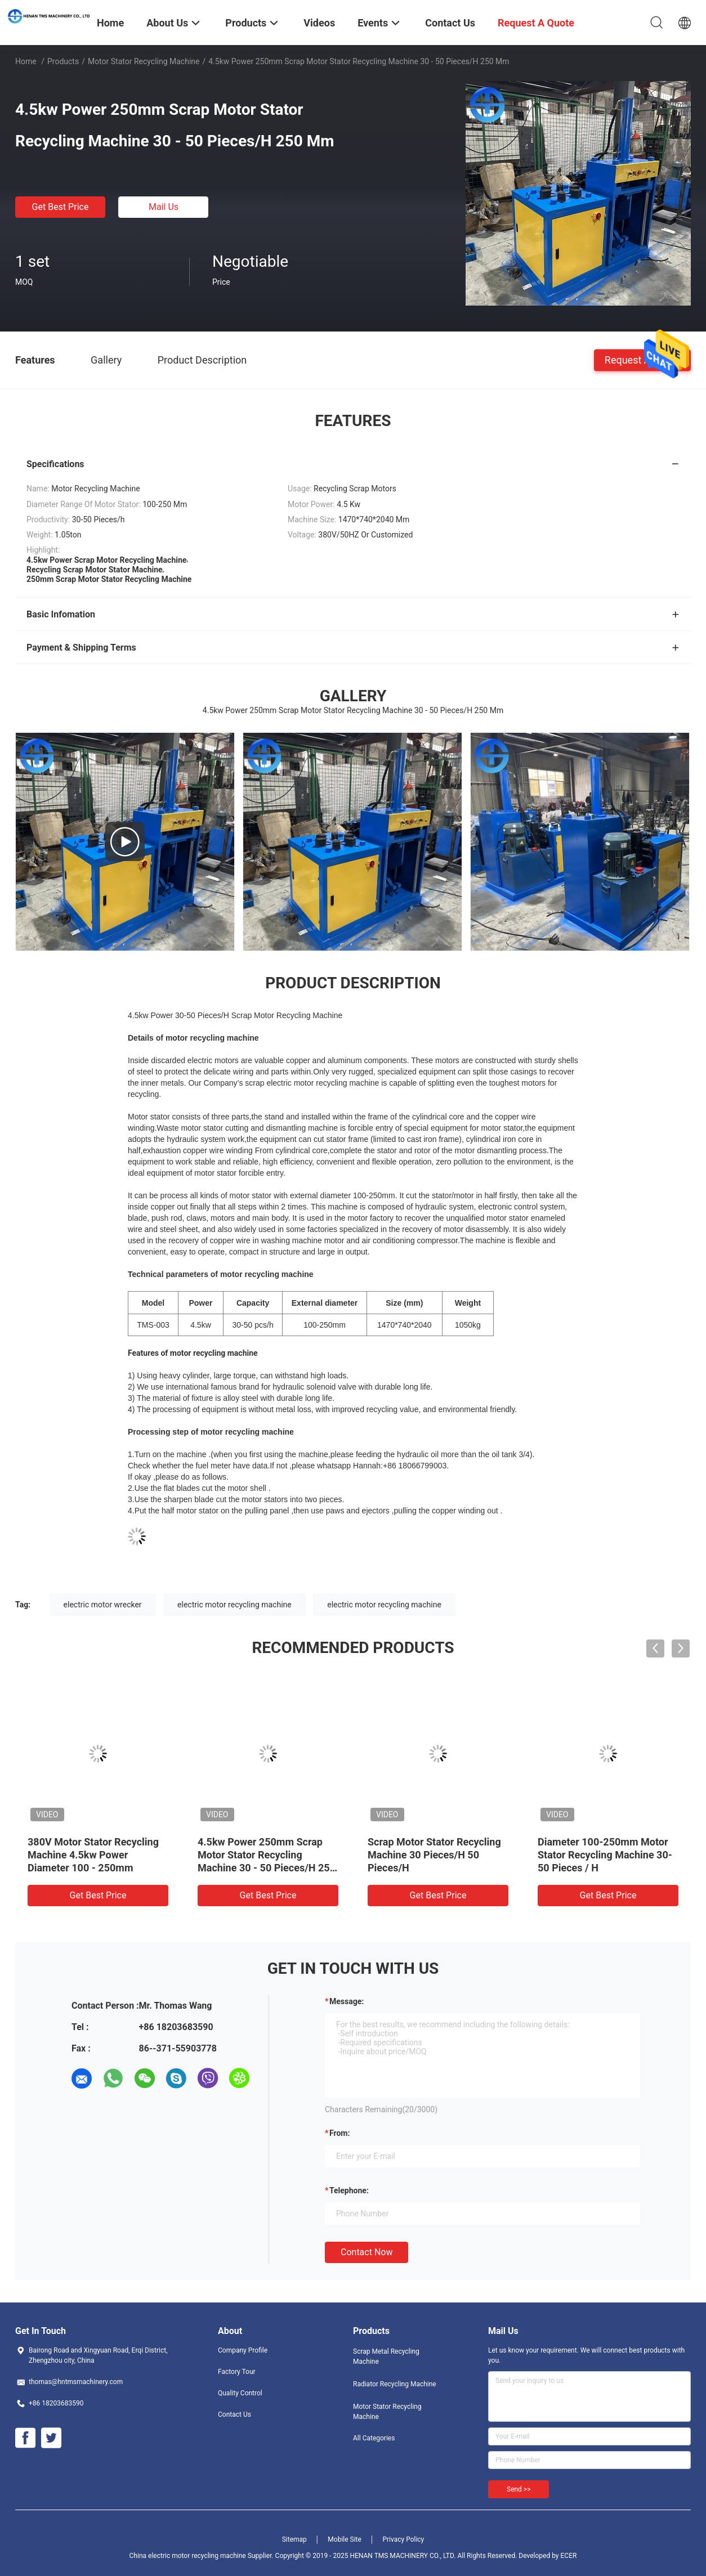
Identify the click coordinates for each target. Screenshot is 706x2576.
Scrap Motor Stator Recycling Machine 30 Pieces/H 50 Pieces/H (434, 1855)
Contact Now (366, 2252)
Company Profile (242, 2350)
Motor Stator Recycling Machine (144, 61)
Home (26, 61)
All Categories (374, 2438)
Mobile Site (344, 2539)
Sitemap (294, 2539)
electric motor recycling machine (234, 1604)
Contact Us (234, 2414)
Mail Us (163, 206)
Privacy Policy (403, 2539)
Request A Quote (642, 359)
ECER (569, 2556)
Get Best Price (60, 206)
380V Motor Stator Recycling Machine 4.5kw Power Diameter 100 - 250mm (93, 1855)
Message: (346, 2001)
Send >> (518, 2489)
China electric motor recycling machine (187, 2556)
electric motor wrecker (103, 1604)
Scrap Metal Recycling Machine (386, 2356)
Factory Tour (237, 2372)
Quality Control (240, 2393)
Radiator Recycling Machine (394, 2384)
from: (339, 2133)
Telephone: (349, 2190)
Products (63, 61)
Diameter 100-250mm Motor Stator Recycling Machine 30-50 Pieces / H (605, 1855)
